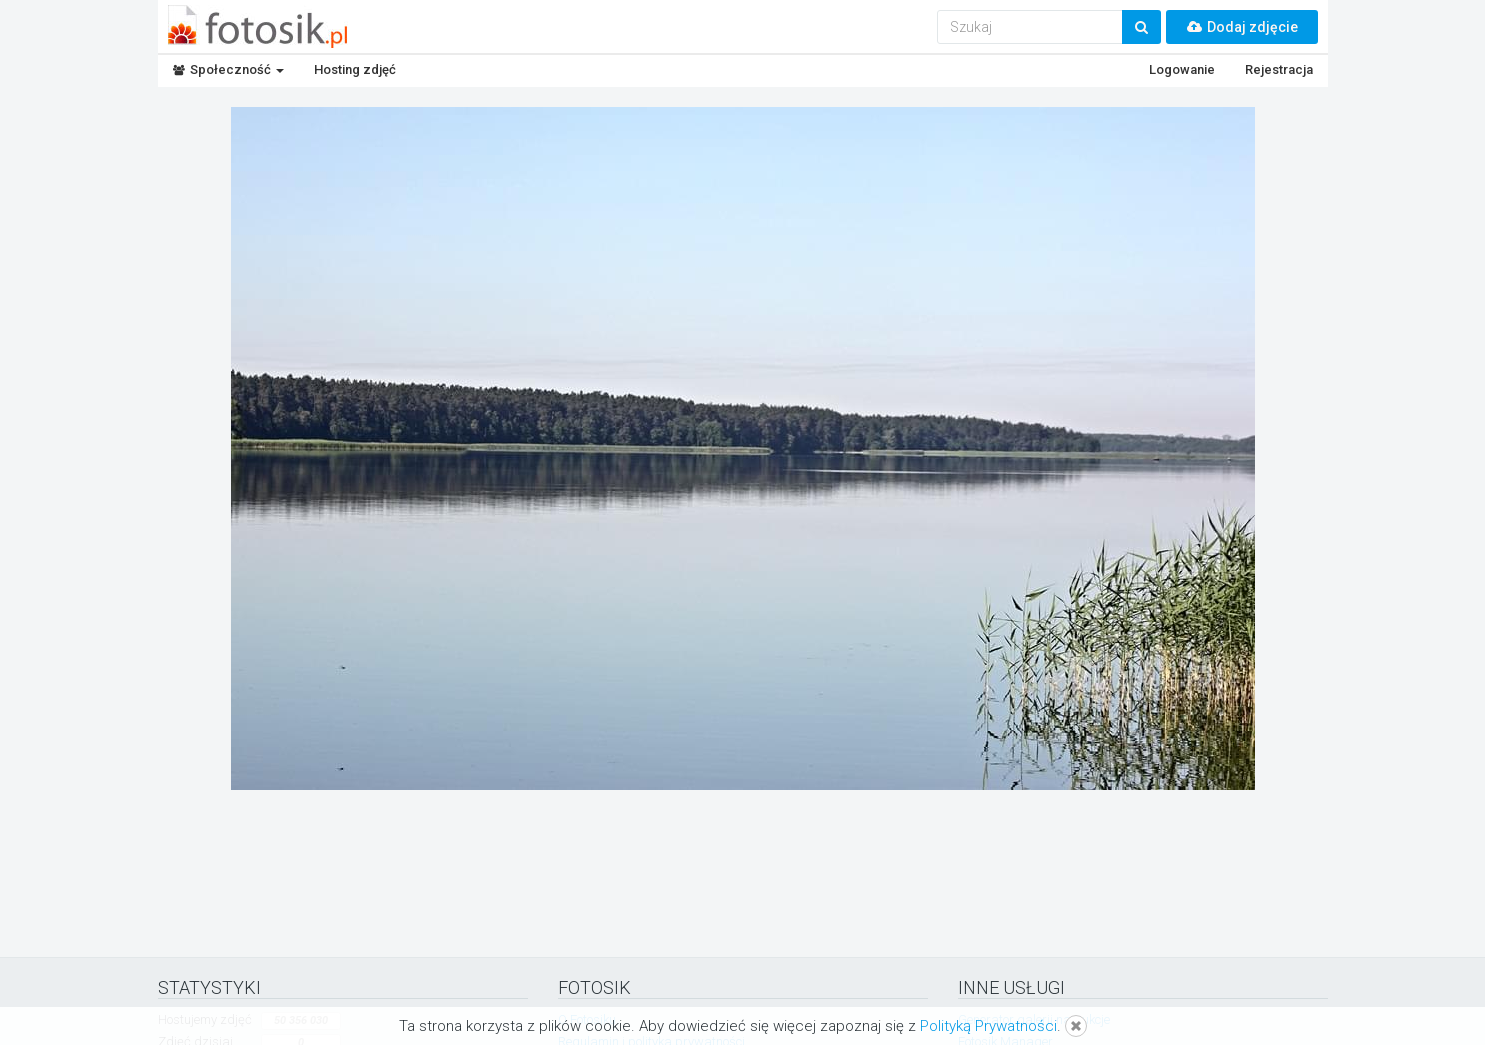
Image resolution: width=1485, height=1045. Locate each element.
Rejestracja (1279, 69)
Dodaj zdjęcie (1242, 27)
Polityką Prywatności (988, 1026)
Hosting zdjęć (355, 69)
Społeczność (228, 69)
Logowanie (1182, 69)
